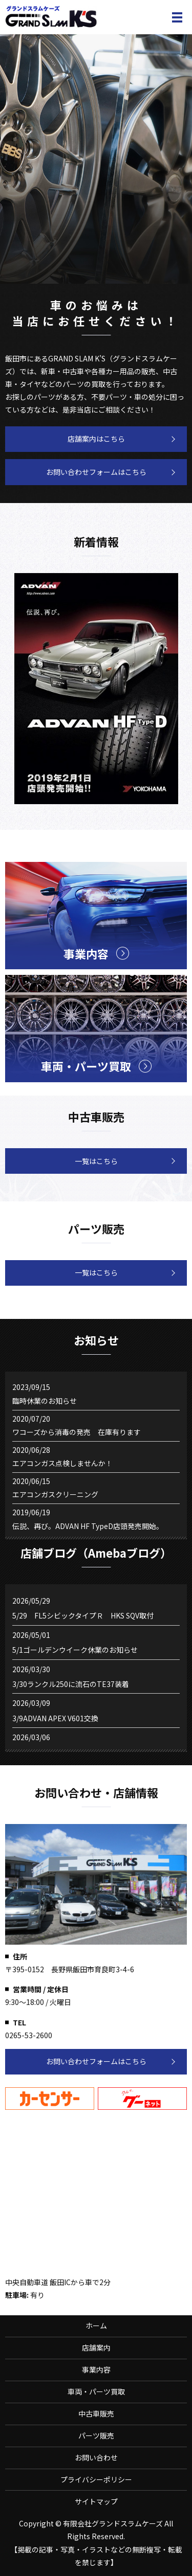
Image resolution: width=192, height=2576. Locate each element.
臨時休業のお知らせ (44, 1401)
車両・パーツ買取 (96, 2391)
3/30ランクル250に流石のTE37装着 (70, 1684)
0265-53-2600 (28, 2035)
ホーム (96, 2325)
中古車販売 (96, 2413)
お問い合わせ (96, 2457)
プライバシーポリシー (96, 2479)
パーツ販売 (96, 2435)
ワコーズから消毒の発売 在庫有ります (76, 1432)
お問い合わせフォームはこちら (96, 472)
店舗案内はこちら (96, 439)
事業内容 (96, 2369)
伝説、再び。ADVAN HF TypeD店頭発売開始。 (87, 1526)
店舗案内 (96, 2347)
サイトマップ (96, 2501)
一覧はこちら (96, 1161)
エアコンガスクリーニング (55, 1494)
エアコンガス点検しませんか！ (62, 1463)
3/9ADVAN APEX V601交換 (55, 1718)
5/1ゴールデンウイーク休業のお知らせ (75, 1650)
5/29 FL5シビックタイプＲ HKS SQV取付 (83, 1615)
